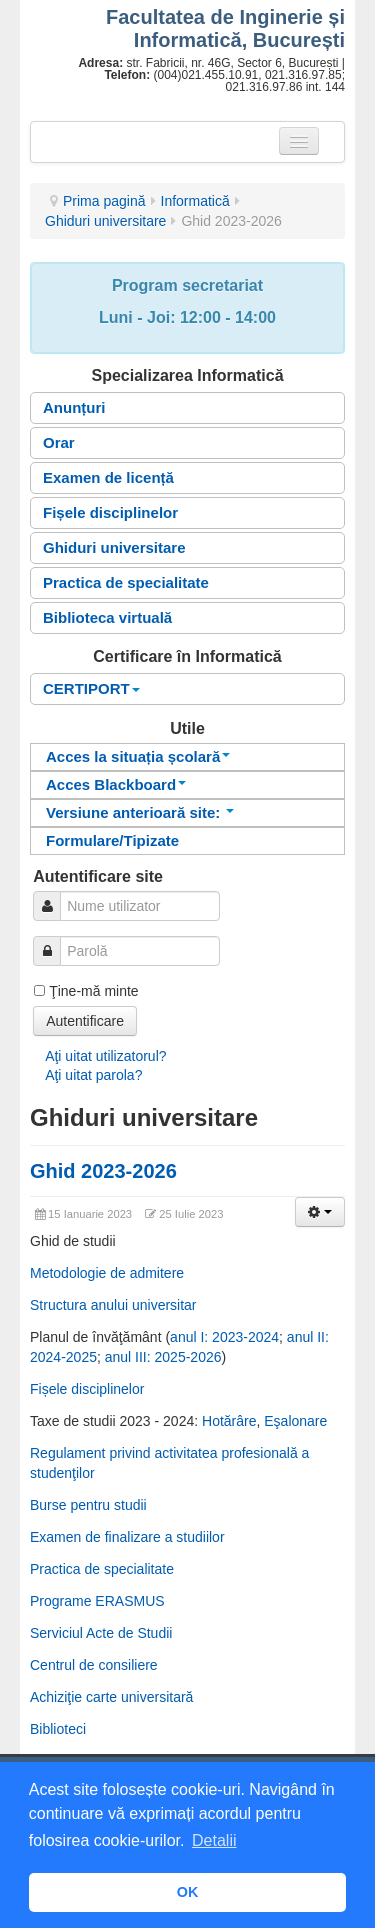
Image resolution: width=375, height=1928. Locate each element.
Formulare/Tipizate (112, 840)
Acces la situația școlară (138, 756)
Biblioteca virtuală (107, 617)
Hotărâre (229, 1421)
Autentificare (85, 1021)
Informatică (195, 201)
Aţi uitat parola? (93, 1075)
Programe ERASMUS (97, 1601)
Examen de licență (108, 477)
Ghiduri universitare (105, 221)
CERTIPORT (91, 688)
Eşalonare (295, 1421)
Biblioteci (58, 1729)
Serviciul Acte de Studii (101, 1633)
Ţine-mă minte (93, 991)
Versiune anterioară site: (140, 812)
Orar (59, 442)
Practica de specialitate (126, 582)
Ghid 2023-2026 (103, 1171)
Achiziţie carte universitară (111, 1697)
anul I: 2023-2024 (224, 1337)
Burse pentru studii (88, 1505)
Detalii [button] (214, 1840)
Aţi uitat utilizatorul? (105, 1056)
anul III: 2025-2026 (163, 1357)
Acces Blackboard (116, 784)
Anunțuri (74, 407)
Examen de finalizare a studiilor (127, 1537)
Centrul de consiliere (94, 1665)
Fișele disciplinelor (110, 512)
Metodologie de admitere (107, 1273)
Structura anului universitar (113, 1305)
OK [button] (188, 1892)
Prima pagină (104, 201)
